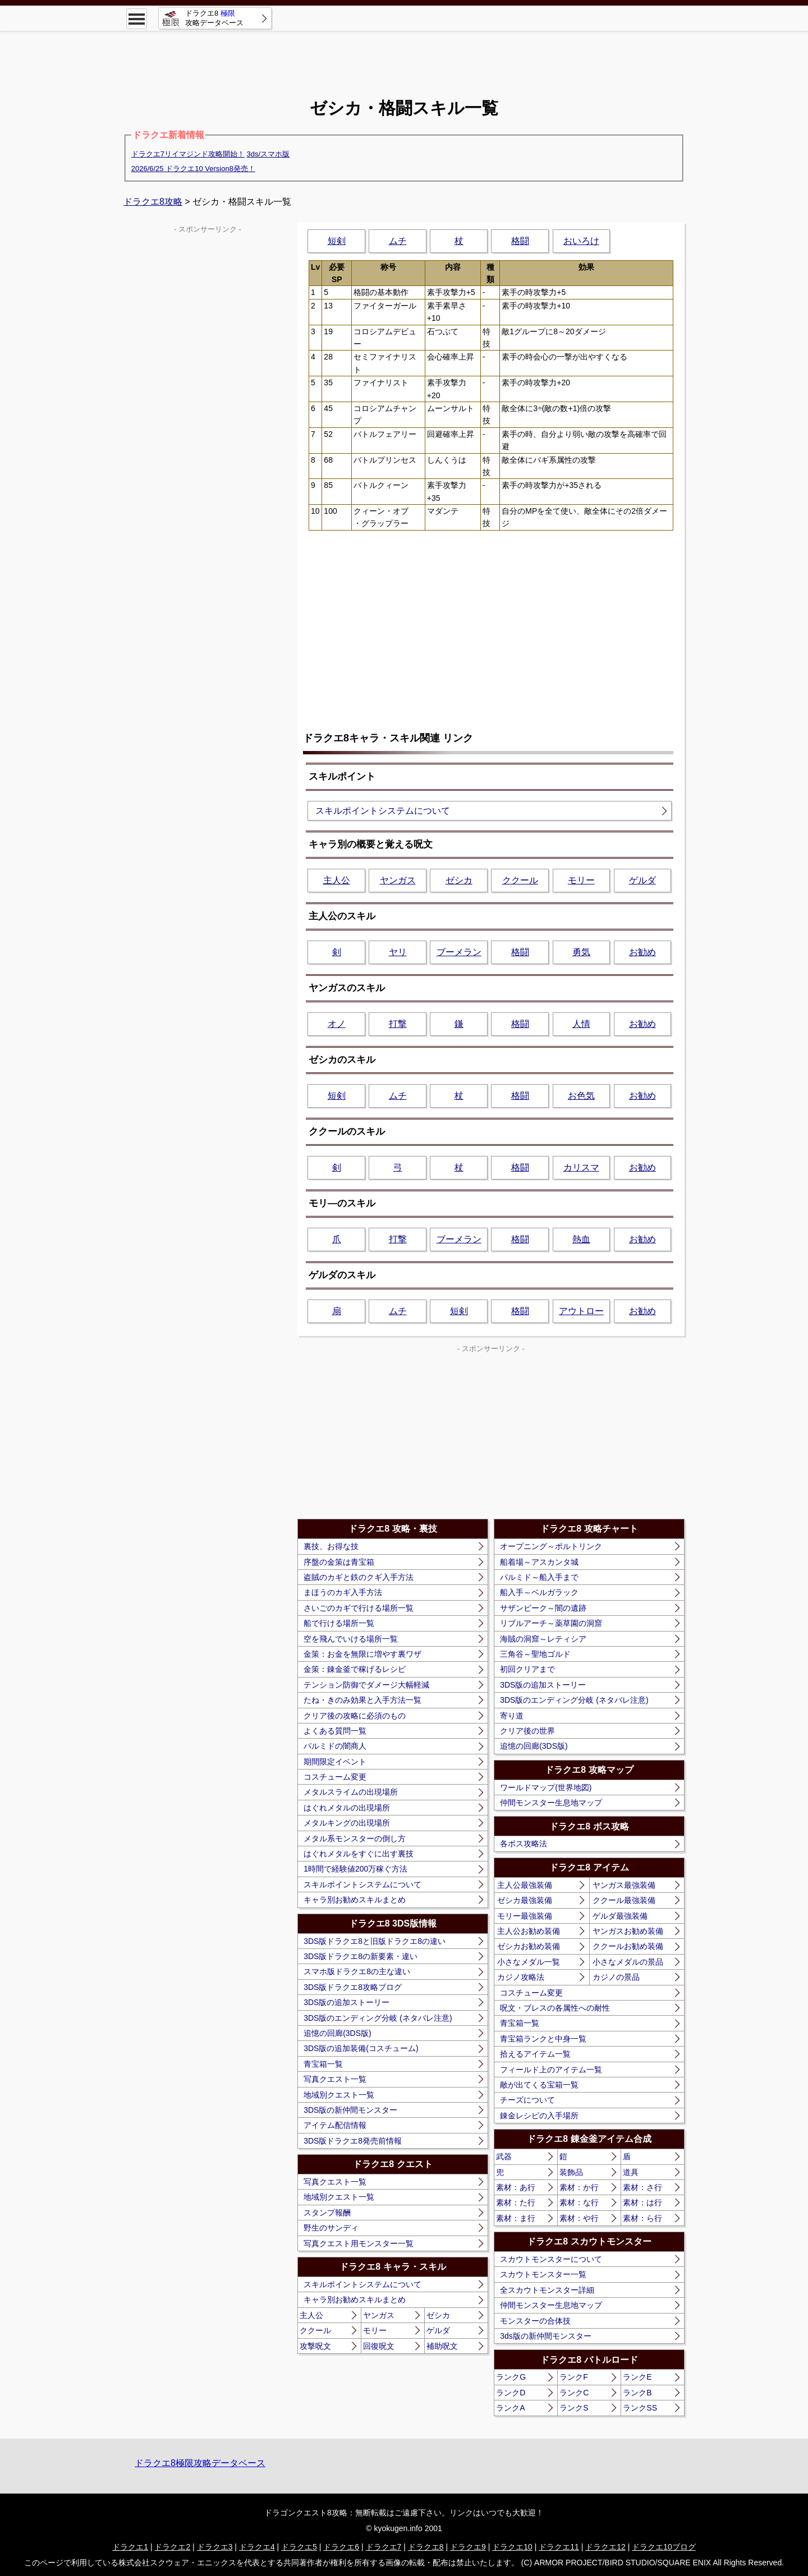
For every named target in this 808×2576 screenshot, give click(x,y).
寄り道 (512, 1715)
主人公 (336, 880)
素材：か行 (579, 2187)
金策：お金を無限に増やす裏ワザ (362, 1653)
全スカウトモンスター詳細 (547, 2289)
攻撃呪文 (315, 2346)
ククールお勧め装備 (628, 1946)
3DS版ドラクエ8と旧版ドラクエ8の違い (375, 1941)
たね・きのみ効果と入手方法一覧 (362, 1699)
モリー (581, 880)
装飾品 (571, 2172)
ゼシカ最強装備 (524, 1900)
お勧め (642, 952)
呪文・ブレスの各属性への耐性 (555, 2007)
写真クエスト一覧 (335, 2079)
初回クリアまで (527, 1669)
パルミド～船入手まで (539, 1577)
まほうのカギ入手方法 (343, 1592)
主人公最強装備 (524, 1885)
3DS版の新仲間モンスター (350, 2109)
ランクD (510, 2392)
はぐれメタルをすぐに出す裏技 (359, 1853)
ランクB (637, 2392)
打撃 (398, 1024)
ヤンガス (398, 880)
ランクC (574, 2392)
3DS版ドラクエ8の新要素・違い (360, 1956)
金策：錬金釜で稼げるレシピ (355, 1669)
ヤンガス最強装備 (624, 1885)
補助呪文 (442, 2346)
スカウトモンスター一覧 (543, 2274)
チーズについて (527, 2099)
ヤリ (398, 952)
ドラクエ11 (559, 2546)
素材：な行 (579, 2202)
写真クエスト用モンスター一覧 (359, 2243)
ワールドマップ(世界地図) (545, 1787)
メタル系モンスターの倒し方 (355, 1838)
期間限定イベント (335, 1761)
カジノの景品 (616, 1977)
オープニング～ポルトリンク (551, 1546)
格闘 (520, 241)
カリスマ (581, 1167)
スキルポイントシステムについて (382, 810)
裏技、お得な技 (331, 1546)
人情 (581, 1024)
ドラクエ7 (384, 2546)
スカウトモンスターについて (551, 2259)
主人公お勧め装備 (528, 1931)
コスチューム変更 (335, 1776)
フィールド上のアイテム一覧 (551, 2069)
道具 (631, 2172)
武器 (504, 2156)
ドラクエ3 (215, 2546)
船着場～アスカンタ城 (539, 1561)
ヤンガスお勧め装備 (628, 1931)
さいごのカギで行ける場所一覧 (359, 1607)
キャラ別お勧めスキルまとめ (355, 1899)
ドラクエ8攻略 (152, 201)
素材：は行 (642, 2202)
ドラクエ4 (257, 2546)
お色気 (581, 1095)
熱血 (581, 1239)
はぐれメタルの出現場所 (347, 1807)
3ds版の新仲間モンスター (545, 2335)
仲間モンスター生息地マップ (551, 1802)
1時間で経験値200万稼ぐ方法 (355, 1868)
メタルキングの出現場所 (347, 1822)
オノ (337, 1024)
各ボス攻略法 (523, 1843)
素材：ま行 (515, 2218)
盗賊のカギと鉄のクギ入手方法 (359, 1577)
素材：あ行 (515, 2187)
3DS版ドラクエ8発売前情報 (353, 2140)
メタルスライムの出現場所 (351, 1791)
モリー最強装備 (524, 1915)
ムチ (398, 241)
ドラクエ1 (130, 2546)
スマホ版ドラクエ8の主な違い (357, 1971)
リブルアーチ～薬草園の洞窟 (551, 1623)
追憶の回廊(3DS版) (337, 2033)
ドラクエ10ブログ (664, 2546)
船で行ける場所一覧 (339, 1623)
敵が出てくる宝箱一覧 (539, 2084)
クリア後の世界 (527, 1730)
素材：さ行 (642, 2187)
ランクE (637, 2376)
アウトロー (581, 1311)
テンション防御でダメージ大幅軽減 (366, 1684)
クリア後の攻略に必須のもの (355, 1715)
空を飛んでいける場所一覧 (351, 1638)
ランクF (573, 2376)
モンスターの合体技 (535, 2320)
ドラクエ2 (172, 2546)
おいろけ (581, 241)
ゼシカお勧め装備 (528, 1946)
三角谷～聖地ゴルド (535, 1653)
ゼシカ (459, 880)
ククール (520, 880)
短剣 (337, 241)
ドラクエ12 (605, 2546)
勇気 (581, 952)
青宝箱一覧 (323, 2063)
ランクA (510, 2407)
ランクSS (640, 2407)
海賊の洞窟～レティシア (543, 1638)
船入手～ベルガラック (539, 1592)
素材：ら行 (642, 2218)
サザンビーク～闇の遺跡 (543, 1607)
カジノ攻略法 (520, 1977)
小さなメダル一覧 (528, 1961)
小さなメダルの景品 (628, 1961)
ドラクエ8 (426, 2546)
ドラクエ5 (299, 2546)
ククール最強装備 (624, 1900)
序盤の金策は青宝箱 (339, 1561)
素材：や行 (579, 2218)
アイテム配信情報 (335, 2125)
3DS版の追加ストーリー (346, 2002)
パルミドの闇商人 (335, 1745)
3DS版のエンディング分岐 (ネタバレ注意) (378, 2017)
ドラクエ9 (468, 2546)
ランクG (511, 2376)
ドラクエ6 (341, 2546)
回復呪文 (378, 2346)
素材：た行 (515, 2202)
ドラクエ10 (512, 2546)
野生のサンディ (331, 2227)
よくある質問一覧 (335, 1730)
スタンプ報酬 (327, 2212)
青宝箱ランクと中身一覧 (543, 2038)
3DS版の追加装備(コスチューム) (361, 2048)
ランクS (573, 2407)
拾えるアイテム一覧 (535, 2053)
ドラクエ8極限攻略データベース (200, 2463)
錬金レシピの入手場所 (539, 2115)
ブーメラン (459, 952)
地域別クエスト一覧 (339, 2094)
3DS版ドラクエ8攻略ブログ (353, 1987)
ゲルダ (642, 880)
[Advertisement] (404, 56)
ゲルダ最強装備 (620, 1915)
